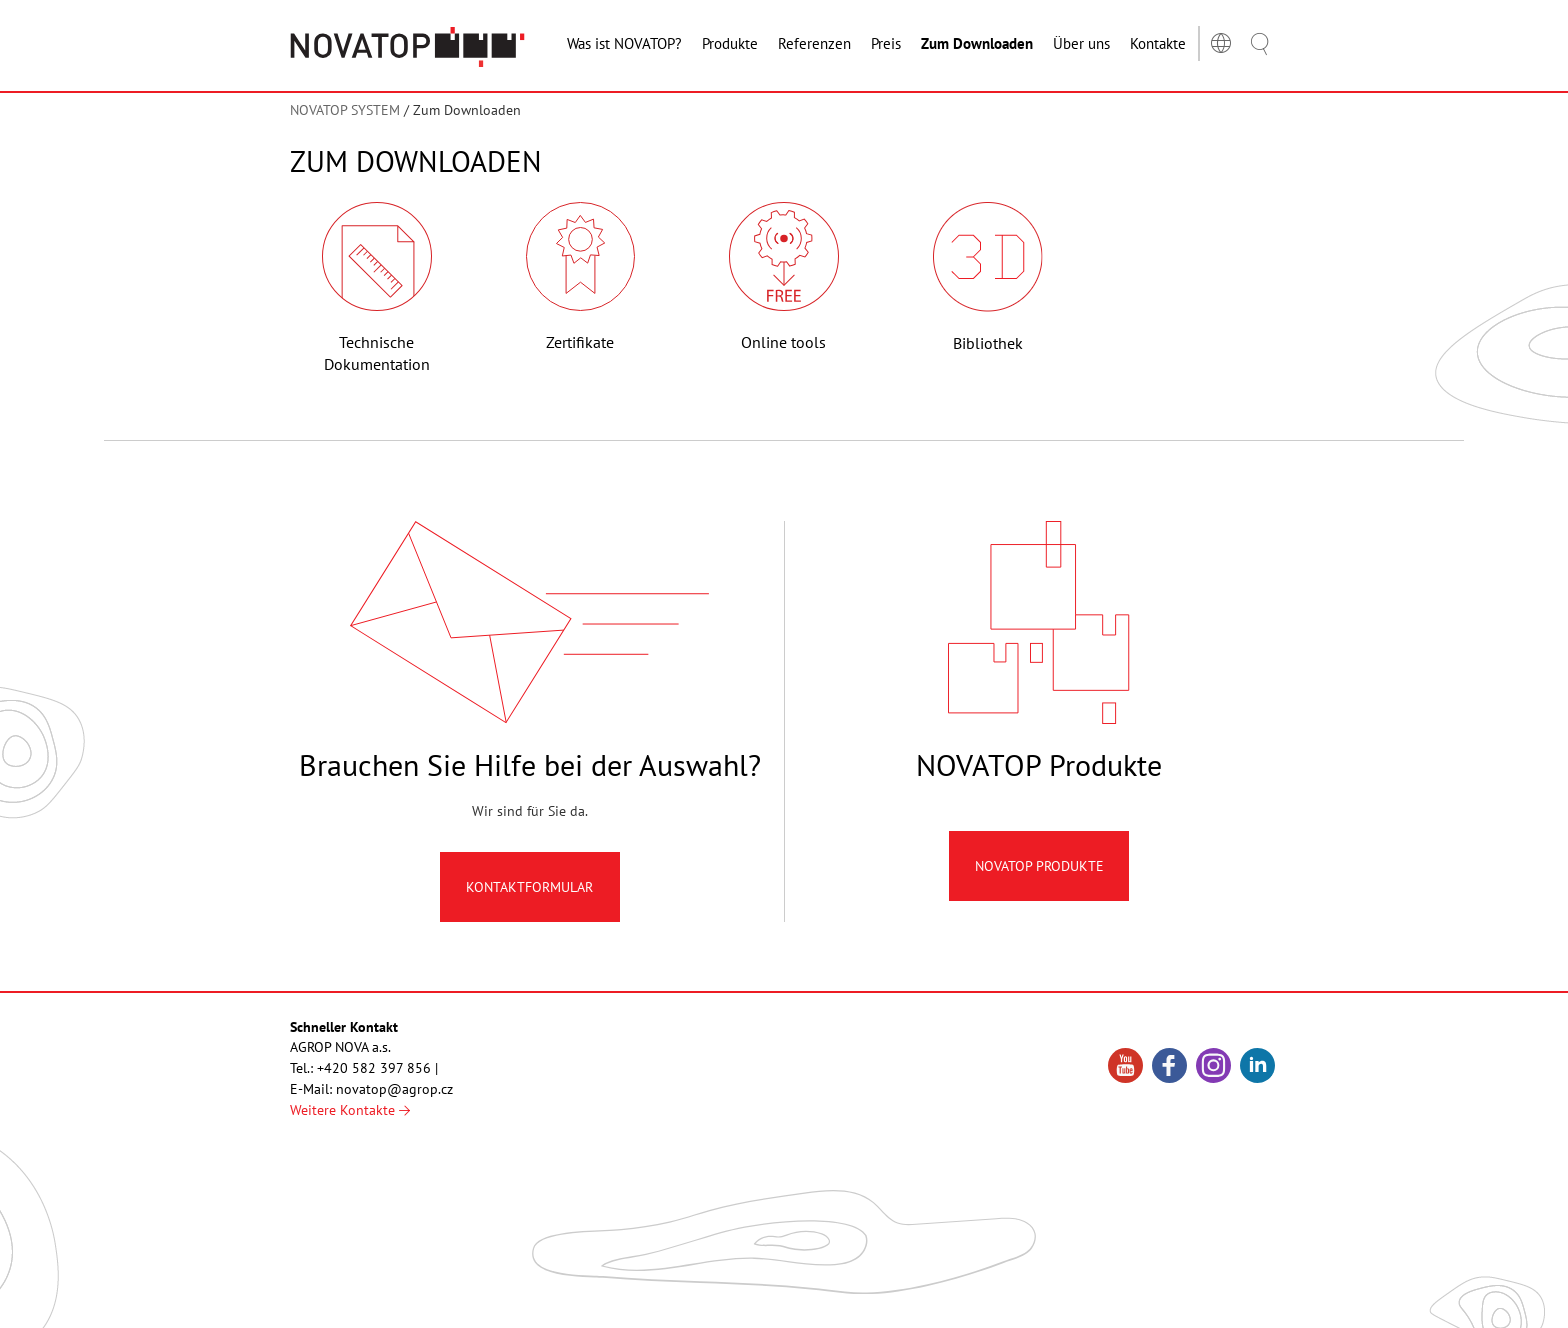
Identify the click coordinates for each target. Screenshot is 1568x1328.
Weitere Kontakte (350, 1110)
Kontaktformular (529, 887)
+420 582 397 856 (374, 1068)
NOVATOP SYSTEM (345, 110)
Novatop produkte (1039, 866)
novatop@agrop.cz (394, 1089)
